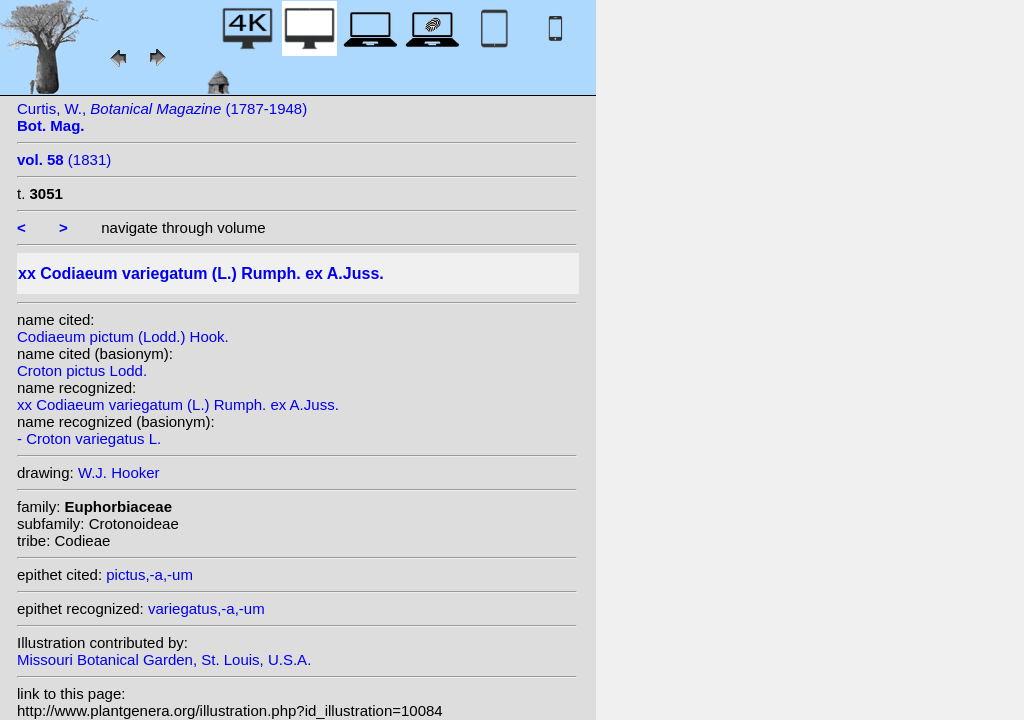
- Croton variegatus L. (89, 438)
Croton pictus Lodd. (82, 370)
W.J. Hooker (119, 472)
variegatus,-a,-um (206, 608)
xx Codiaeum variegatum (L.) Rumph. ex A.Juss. (178, 404)
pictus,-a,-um (149, 574)
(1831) (64, 159)
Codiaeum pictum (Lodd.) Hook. (123, 336)
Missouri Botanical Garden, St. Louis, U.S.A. (164, 659)
